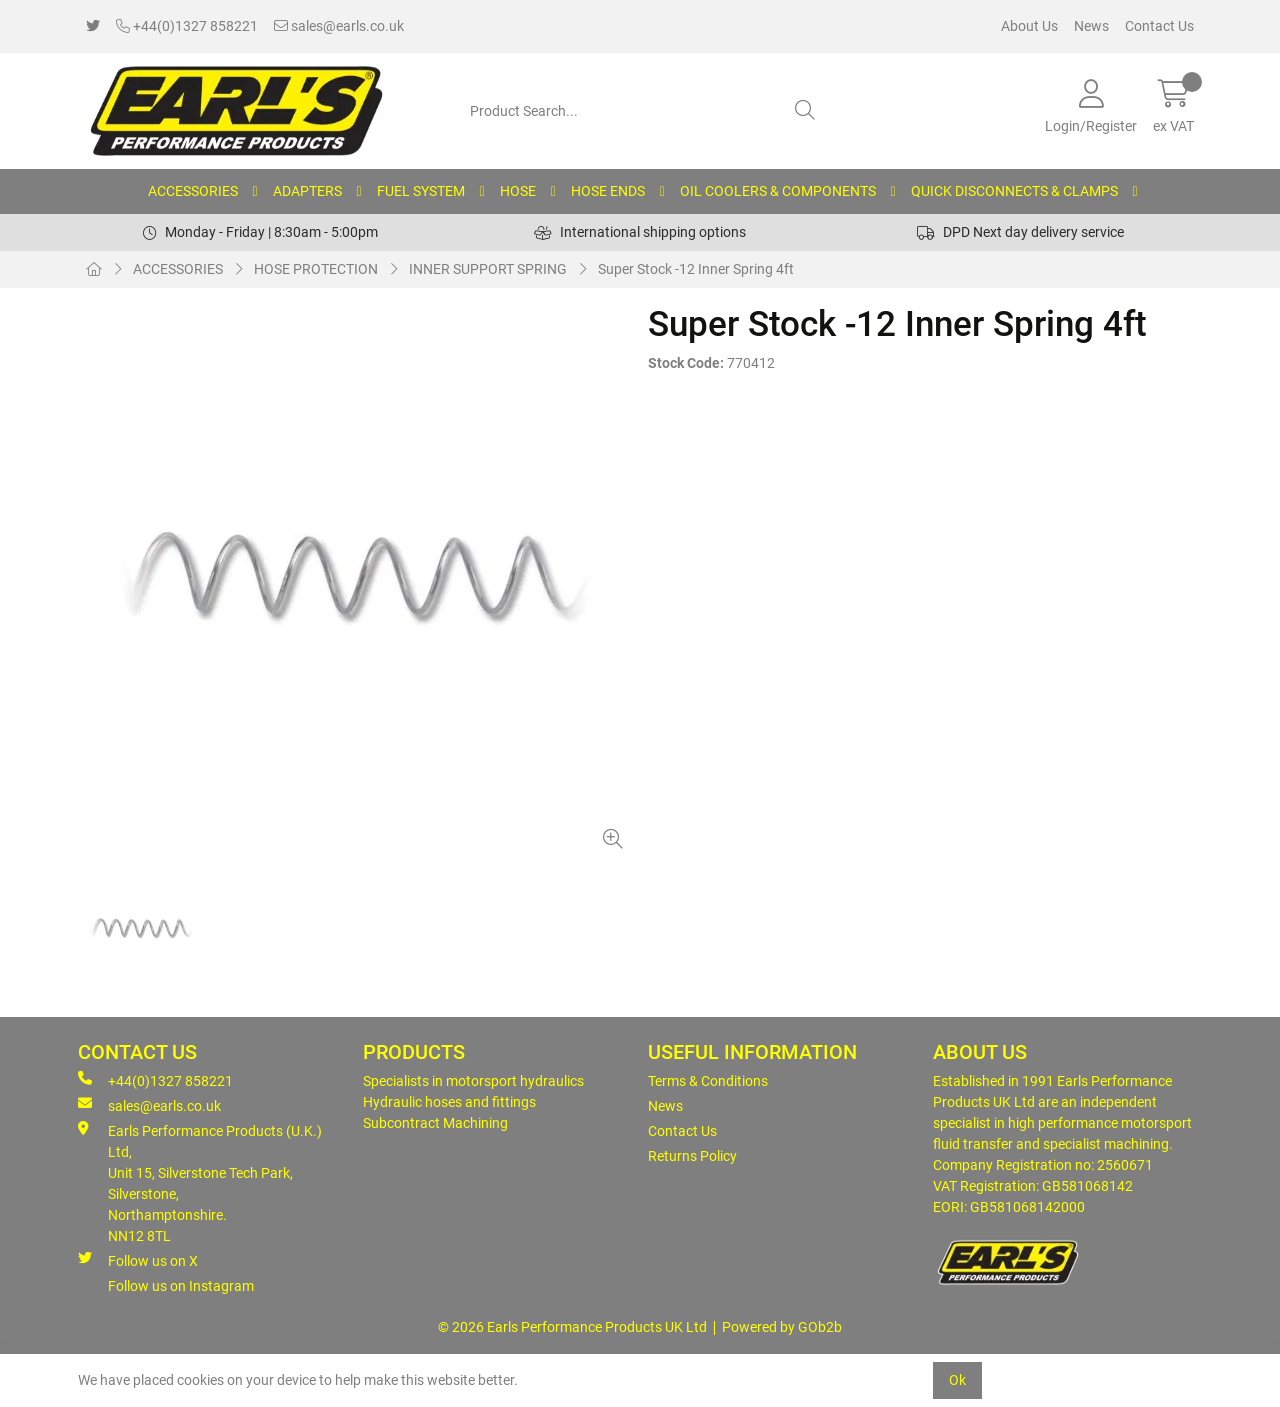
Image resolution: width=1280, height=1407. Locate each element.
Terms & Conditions (708, 1081)
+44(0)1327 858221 (187, 26)
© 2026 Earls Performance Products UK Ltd (572, 1327)
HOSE (518, 191)
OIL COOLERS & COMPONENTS (778, 191)
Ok (957, 1380)
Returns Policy (692, 1156)
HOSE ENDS (608, 191)
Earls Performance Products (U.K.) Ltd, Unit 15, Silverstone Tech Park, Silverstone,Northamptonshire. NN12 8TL (200, 1182)
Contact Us (1159, 26)
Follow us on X (138, 1260)
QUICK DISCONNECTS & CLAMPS (1014, 191)
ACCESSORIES (193, 191)
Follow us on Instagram (181, 1286)
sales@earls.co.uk (339, 26)
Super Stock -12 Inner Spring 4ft (696, 269)
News (1091, 26)
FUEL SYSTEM (421, 191)
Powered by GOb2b (782, 1327)
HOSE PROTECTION (316, 269)
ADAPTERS (307, 191)
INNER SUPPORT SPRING (488, 269)
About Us (1029, 26)
